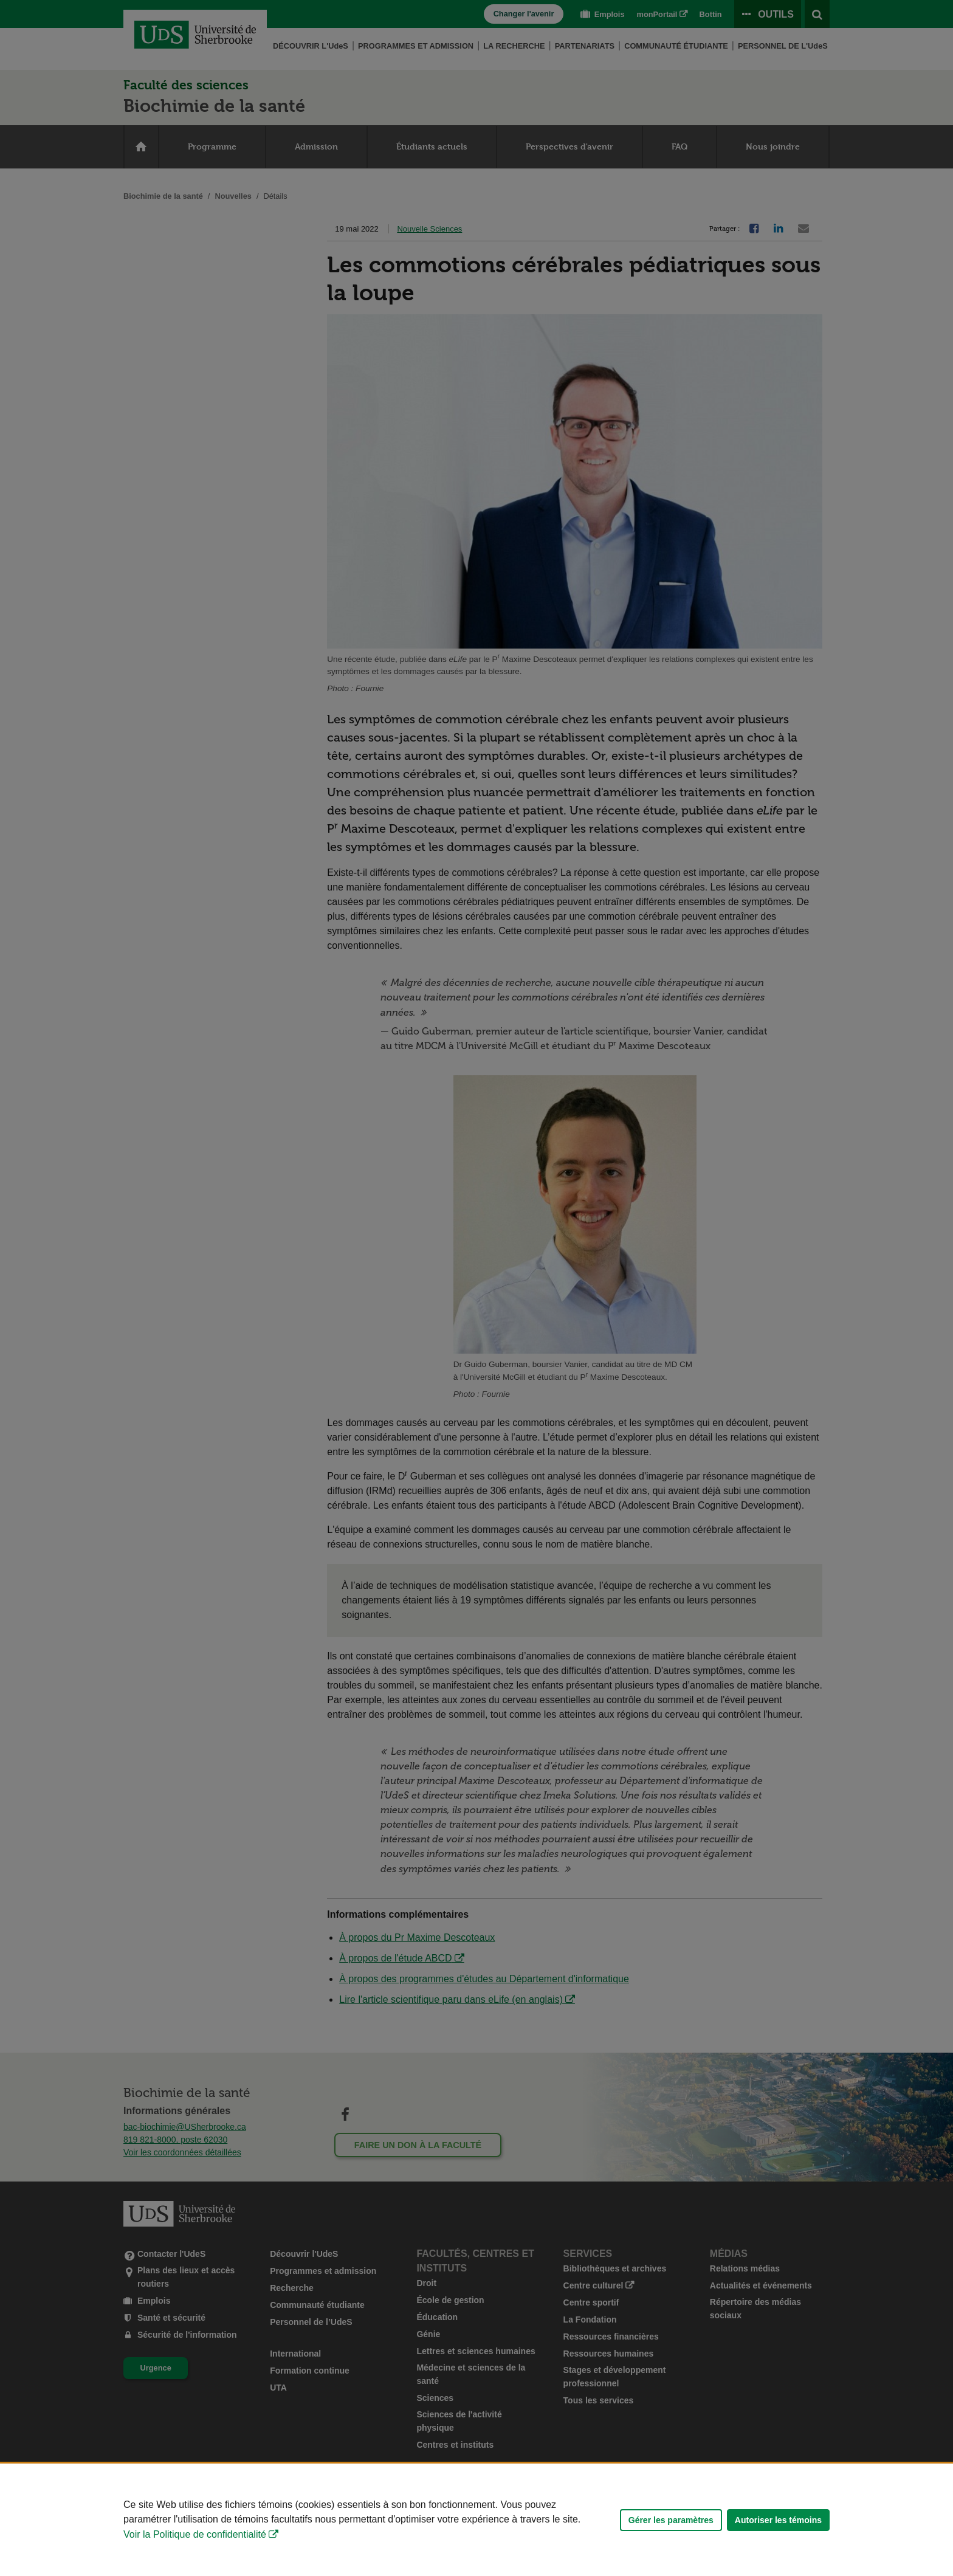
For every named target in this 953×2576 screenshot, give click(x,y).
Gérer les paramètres (671, 2520)
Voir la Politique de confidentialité (194, 2534)
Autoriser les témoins (778, 2520)
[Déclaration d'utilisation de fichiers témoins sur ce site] (476, 2520)
